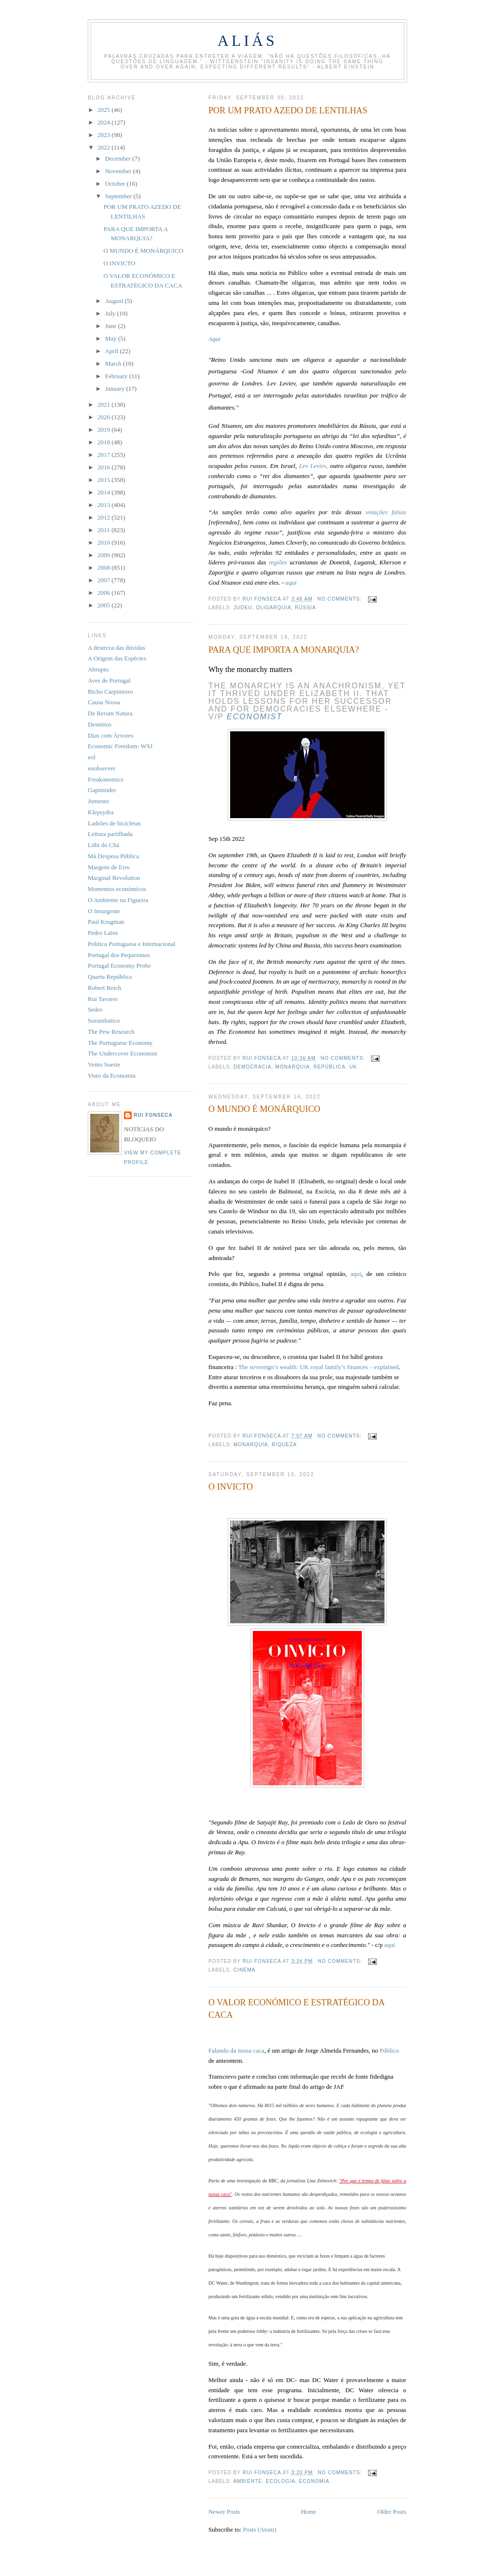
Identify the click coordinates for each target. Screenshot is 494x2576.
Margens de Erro (109, 867)
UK (353, 1066)
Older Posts (391, 2511)
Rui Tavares (103, 998)
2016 (104, 467)
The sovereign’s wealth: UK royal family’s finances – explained (318, 1366)
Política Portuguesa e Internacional (132, 943)
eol (92, 757)
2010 (104, 542)
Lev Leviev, (313, 465)
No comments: (340, 599)
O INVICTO (230, 1487)
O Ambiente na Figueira (118, 900)
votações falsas (386, 512)
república (330, 1066)
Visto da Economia (112, 1075)
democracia (252, 1066)
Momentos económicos (117, 888)
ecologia (280, 2481)
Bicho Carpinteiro (110, 691)
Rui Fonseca (153, 1115)
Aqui (214, 339)
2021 (104, 404)
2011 (104, 530)
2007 (104, 580)
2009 (104, 555)
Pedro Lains (103, 932)
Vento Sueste (104, 1064)
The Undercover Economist (122, 1053)
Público (389, 2050)
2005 (104, 605)
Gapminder (102, 790)
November (119, 171)
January (115, 388)
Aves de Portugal (109, 680)
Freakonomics (106, 779)
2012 (104, 517)
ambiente (247, 2481)
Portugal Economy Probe (119, 965)
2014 (104, 492)
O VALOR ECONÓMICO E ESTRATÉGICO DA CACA (296, 2008)
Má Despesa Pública (113, 856)
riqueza (284, 1444)
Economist (254, 717)
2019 (104, 429)
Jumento (98, 801)
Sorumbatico (104, 1020)
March (114, 363)
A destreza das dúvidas (116, 647)
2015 (104, 479)
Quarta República (110, 976)
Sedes (95, 1009)
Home (308, 2511)
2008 (104, 567)
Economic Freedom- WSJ (120, 746)
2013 (104, 504)
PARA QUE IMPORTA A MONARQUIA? (283, 650)
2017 (104, 454)
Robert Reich (104, 987)
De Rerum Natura (110, 713)
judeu (242, 607)
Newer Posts (224, 2511)
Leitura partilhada (110, 833)
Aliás (247, 40)
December (119, 158)
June (111, 325)
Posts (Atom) (259, 2529)
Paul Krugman (106, 921)
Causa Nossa (104, 702)
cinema (244, 1970)
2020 (104, 417)
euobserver (101, 768)
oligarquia (273, 607)
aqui (290, 582)
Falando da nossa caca (236, 2050)
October (116, 183)
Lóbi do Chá (103, 845)
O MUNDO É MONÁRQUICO (264, 1109)
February (117, 376)
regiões (279, 562)
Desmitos (99, 724)
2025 (104, 109)
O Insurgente (104, 911)
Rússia (305, 607)
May (111, 338)
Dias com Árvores (111, 735)
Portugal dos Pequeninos (119, 955)
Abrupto (98, 669)
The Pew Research (111, 1031)
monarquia (292, 1066)
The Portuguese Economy (120, 1042)
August (115, 300)
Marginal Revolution (114, 877)
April (112, 351)
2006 (104, 592)
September (119, 196)
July (111, 313)
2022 (104, 147)
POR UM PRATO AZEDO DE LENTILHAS (288, 110)
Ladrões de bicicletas (114, 823)
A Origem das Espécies (117, 658)
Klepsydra (100, 812)
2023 (104, 134)
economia (314, 2481)
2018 (104, 442)
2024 (104, 122)
